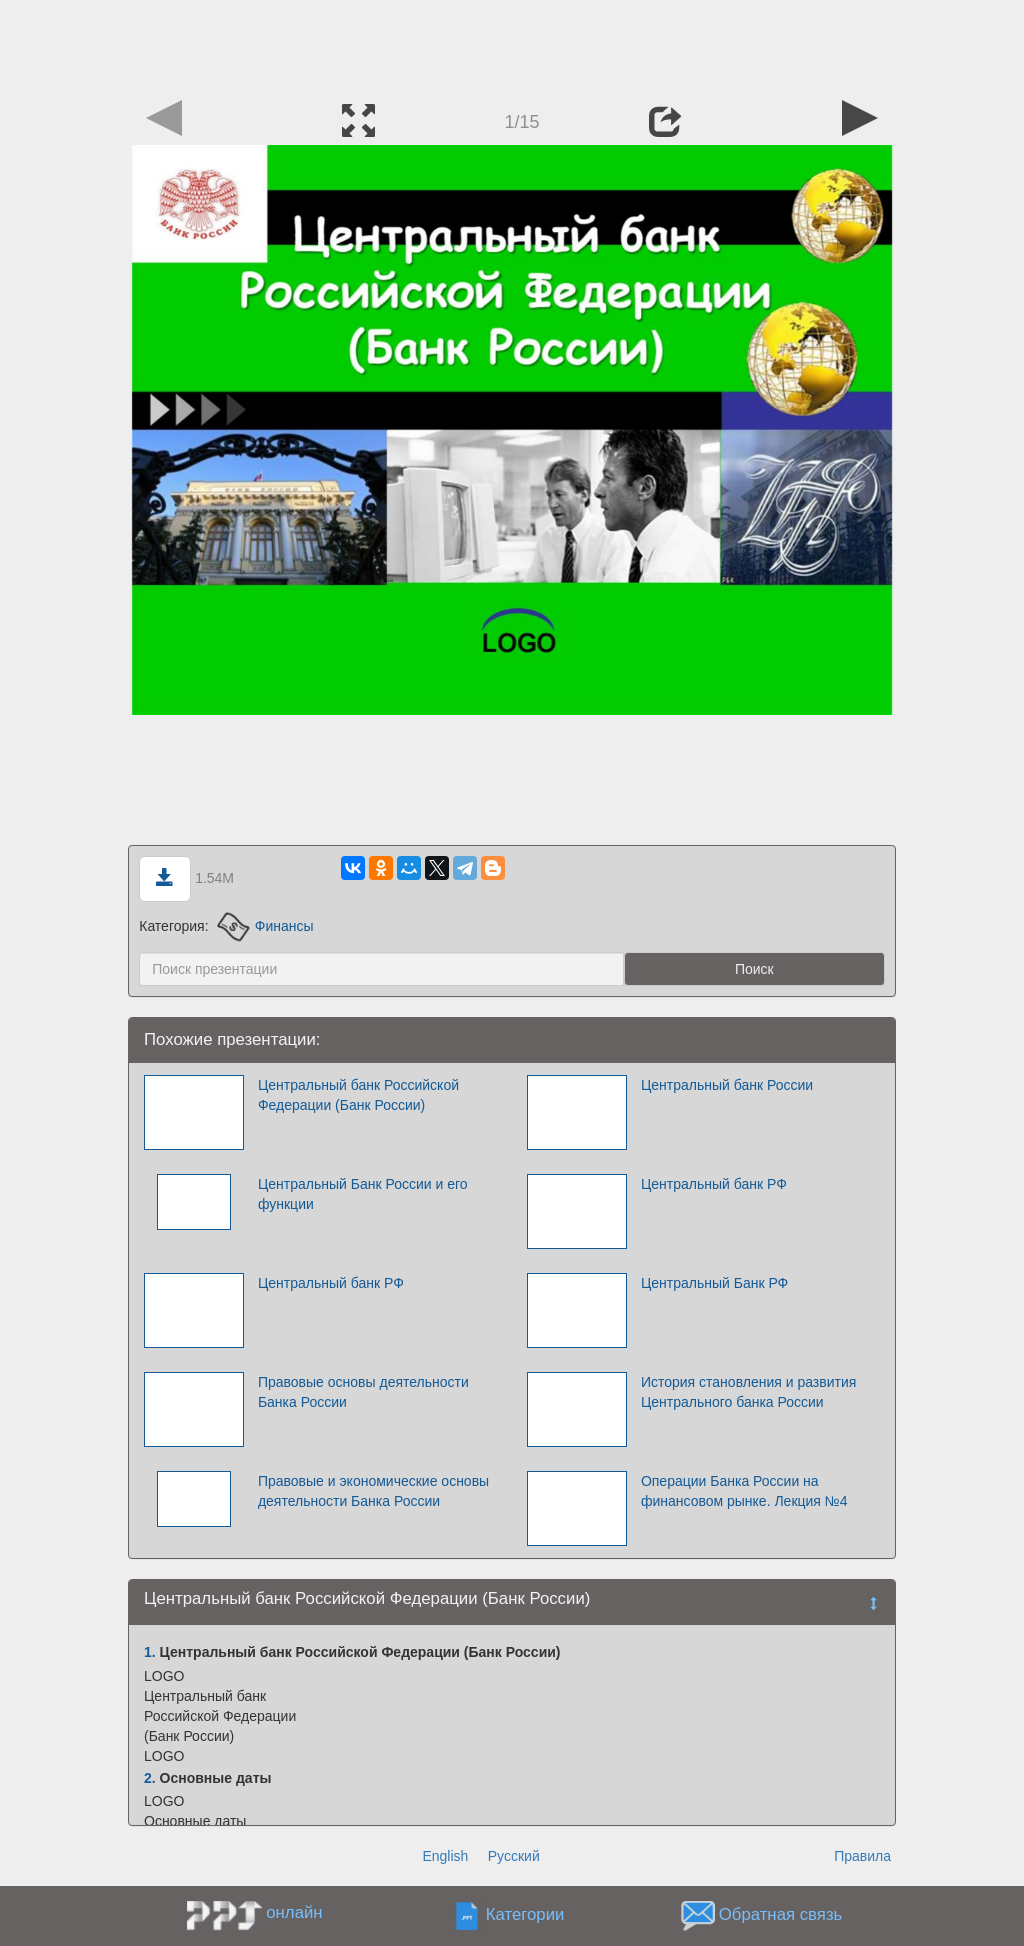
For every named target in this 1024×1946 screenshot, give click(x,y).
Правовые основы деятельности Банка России (363, 1392)
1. (150, 1652)
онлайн (294, 1912)
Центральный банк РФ (714, 1184)
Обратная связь (781, 1915)
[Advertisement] (512, 45)
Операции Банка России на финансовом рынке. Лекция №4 (744, 1491)
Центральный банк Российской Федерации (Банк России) (358, 1095)
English (445, 1856)
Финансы (265, 926)
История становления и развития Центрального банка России (748, 1392)
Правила (862, 1856)
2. (150, 1778)
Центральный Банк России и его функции (363, 1194)
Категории (525, 1915)
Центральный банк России (727, 1085)
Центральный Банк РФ (714, 1283)
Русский (514, 1856)
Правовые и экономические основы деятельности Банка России (373, 1491)
